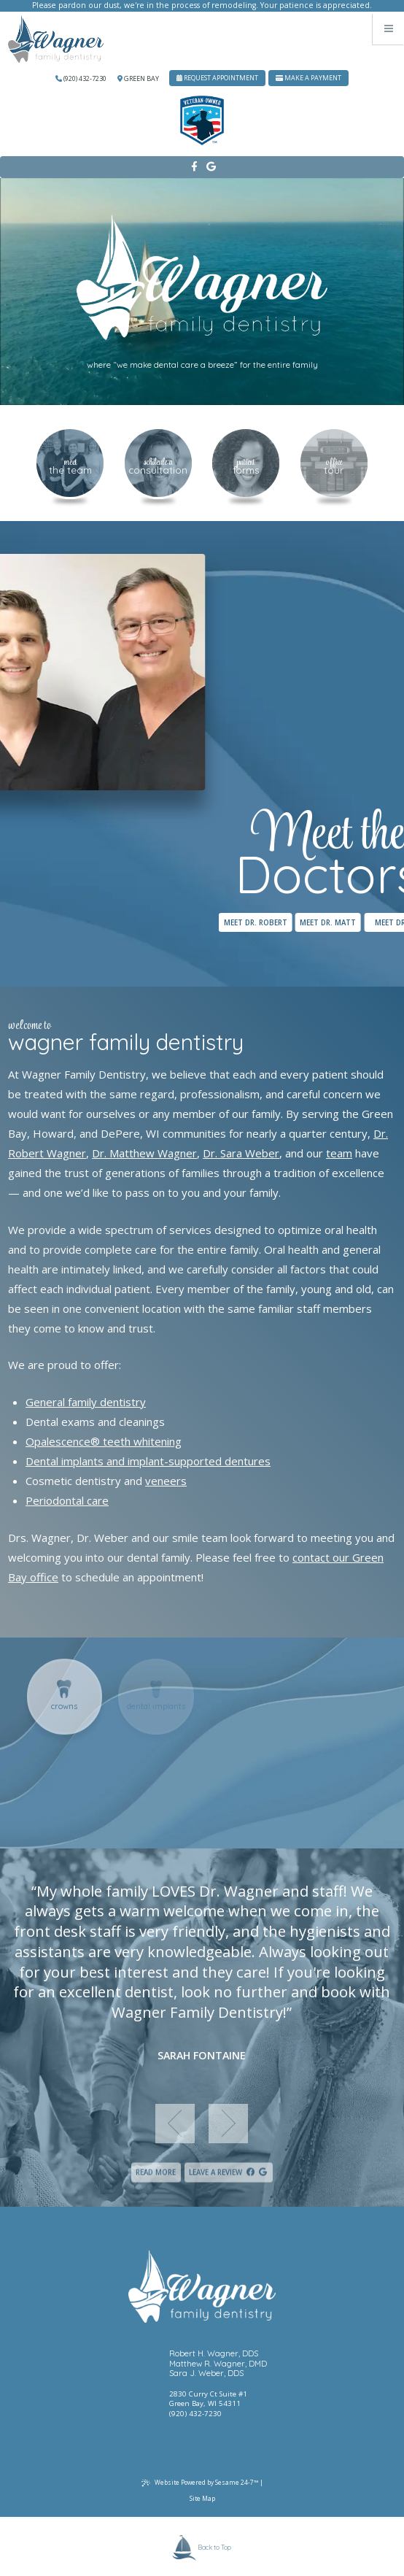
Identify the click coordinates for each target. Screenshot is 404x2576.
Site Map (202, 2498)
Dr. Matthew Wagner (144, 1153)
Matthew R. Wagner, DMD (218, 2364)
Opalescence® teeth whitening (104, 1441)
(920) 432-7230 (80, 78)
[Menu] (388, 29)
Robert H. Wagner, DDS (213, 2354)
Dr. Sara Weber (241, 1153)
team (339, 1153)
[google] (210, 166)
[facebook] (193, 166)
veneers (166, 1480)
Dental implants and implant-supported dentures (148, 1461)
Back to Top (201, 2548)
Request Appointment (217, 77)
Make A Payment (308, 77)
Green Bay (138, 78)
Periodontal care (67, 1500)
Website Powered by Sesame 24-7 (199, 2482)
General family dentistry (86, 1402)
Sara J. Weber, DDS (206, 2373)
